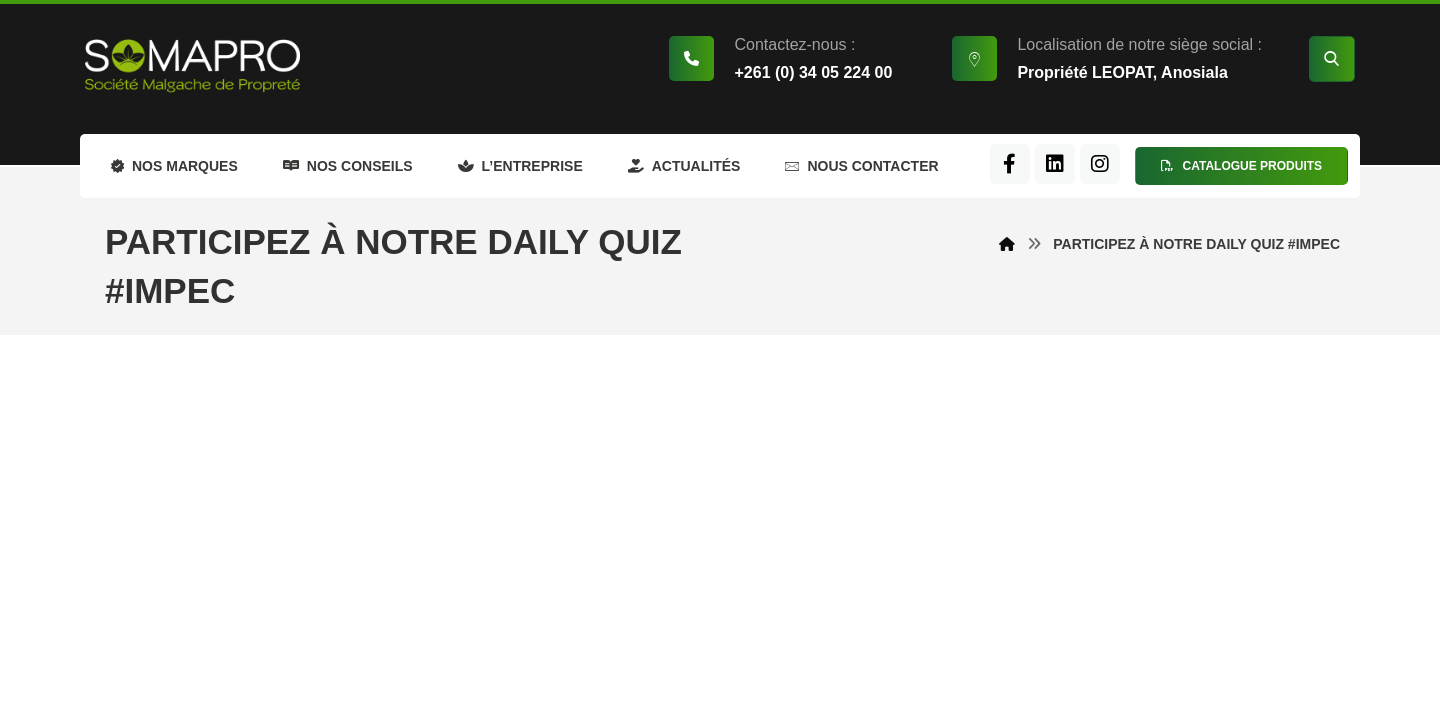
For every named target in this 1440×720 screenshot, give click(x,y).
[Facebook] (1010, 164)
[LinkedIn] (1055, 164)
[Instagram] (1100, 164)
